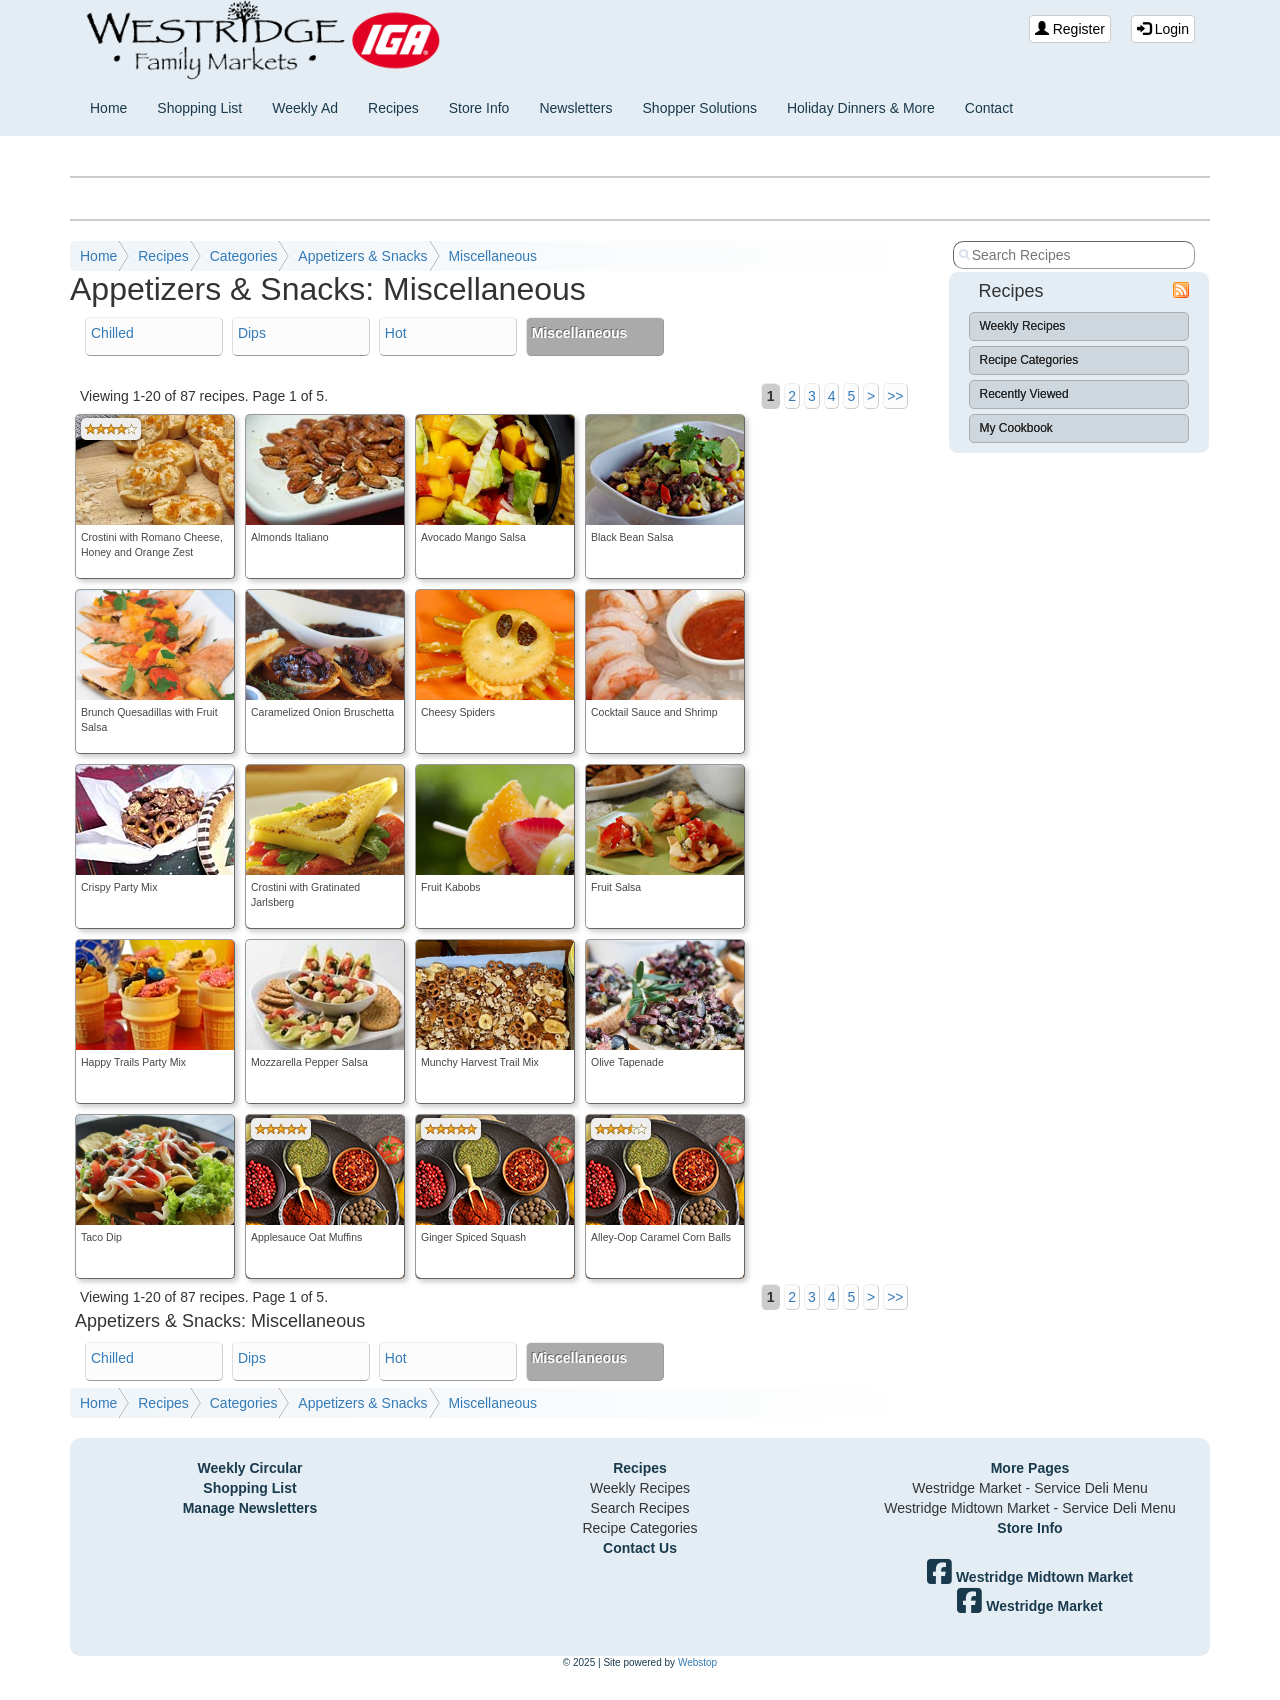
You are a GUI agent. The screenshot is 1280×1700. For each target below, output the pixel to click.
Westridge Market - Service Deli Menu (1029, 1488)
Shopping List (199, 108)
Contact (989, 108)
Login (1163, 29)
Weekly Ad (305, 108)
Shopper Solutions (700, 108)
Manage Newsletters (250, 1508)
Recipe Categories (1029, 360)
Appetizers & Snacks (362, 256)
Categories (244, 256)
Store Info (479, 108)
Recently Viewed (1024, 394)
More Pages (1030, 1468)
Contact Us (640, 1548)
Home (108, 108)
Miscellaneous (492, 256)
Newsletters (575, 108)
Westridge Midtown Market (1030, 1577)
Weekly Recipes (1023, 326)
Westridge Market (1029, 1606)
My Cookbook (1016, 428)
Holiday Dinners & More (861, 108)
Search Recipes (640, 1508)
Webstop (697, 1662)
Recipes (393, 108)
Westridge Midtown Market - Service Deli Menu (1030, 1508)
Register (1070, 29)
